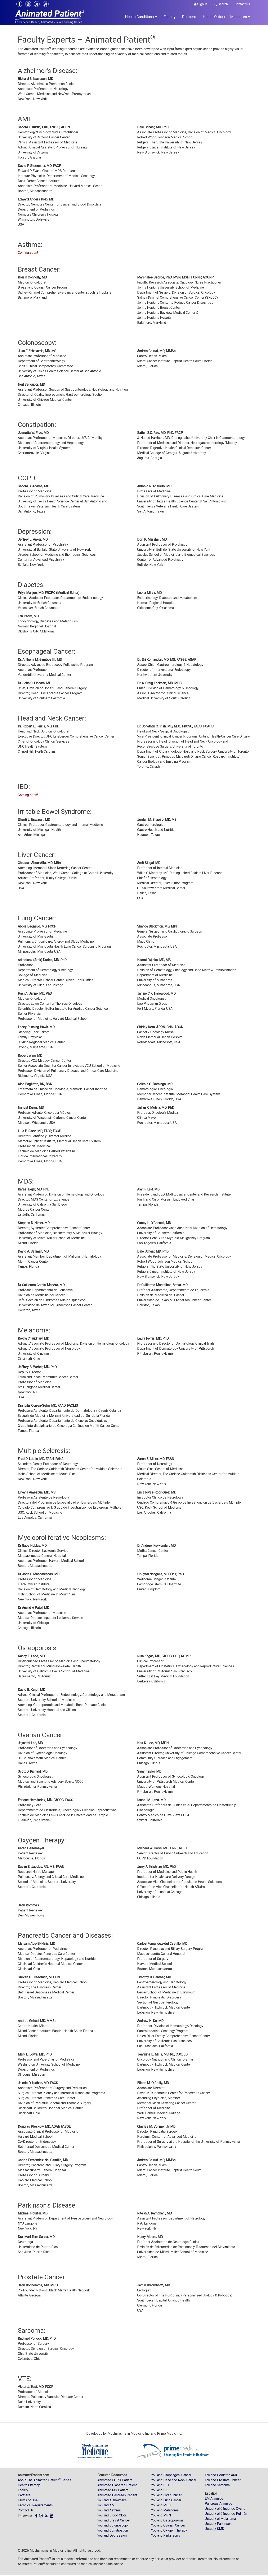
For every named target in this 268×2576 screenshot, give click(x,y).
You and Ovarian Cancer (168, 2526)
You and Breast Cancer (113, 2521)
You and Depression (112, 2536)
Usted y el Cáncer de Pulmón (226, 2515)
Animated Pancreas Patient (117, 2496)
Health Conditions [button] (139, 17)
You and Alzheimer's (112, 2501)
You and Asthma (109, 2511)
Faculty (169, 17)
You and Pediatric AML (221, 2476)
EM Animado (214, 2500)
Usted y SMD (214, 2530)
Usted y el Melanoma (220, 2520)
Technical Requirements (35, 2506)
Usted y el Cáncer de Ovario (225, 2510)
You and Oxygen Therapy (169, 2531)
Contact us (242, 4)
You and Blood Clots (112, 2516)
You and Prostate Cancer (223, 2481)
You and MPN (161, 2516)
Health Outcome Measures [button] (225, 17)
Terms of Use (28, 2501)
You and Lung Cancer (166, 2501)
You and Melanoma (165, 2511)
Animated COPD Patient (114, 2481)
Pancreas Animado (218, 2505)
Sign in (200, 4)
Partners (189, 17)
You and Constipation (112, 2531)
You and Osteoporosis (167, 2521)
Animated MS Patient (112, 2491)
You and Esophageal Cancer (171, 2476)
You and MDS (161, 2506)
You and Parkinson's (165, 2536)
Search (221, 4)
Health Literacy (29, 2486)
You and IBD (160, 2486)
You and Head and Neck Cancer (173, 2481)
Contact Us (26, 2511)
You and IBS (160, 2491)
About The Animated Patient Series (44, 2481)
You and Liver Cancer (166, 2496)
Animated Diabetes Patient (117, 2486)
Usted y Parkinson (218, 2525)
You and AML (106, 2506)
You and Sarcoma (217, 2486)
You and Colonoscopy (113, 2526)
